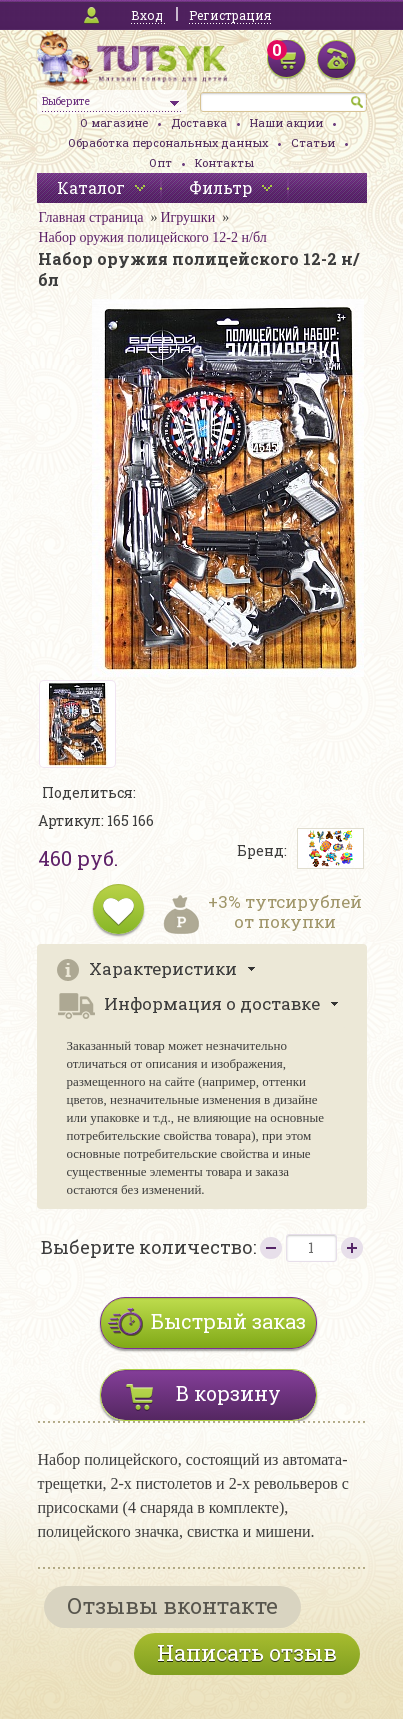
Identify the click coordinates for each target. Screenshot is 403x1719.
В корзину (228, 1393)
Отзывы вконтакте (172, 1605)
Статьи (313, 142)
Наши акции (286, 122)
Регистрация (230, 15)
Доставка (199, 122)
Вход (147, 15)
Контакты (224, 162)
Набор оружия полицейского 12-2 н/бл (153, 237)
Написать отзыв (247, 1652)
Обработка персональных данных (168, 142)
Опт (160, 162)
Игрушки (187, 217)
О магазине (114, 122)
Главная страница (91, 217)
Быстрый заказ (228, 1321)
